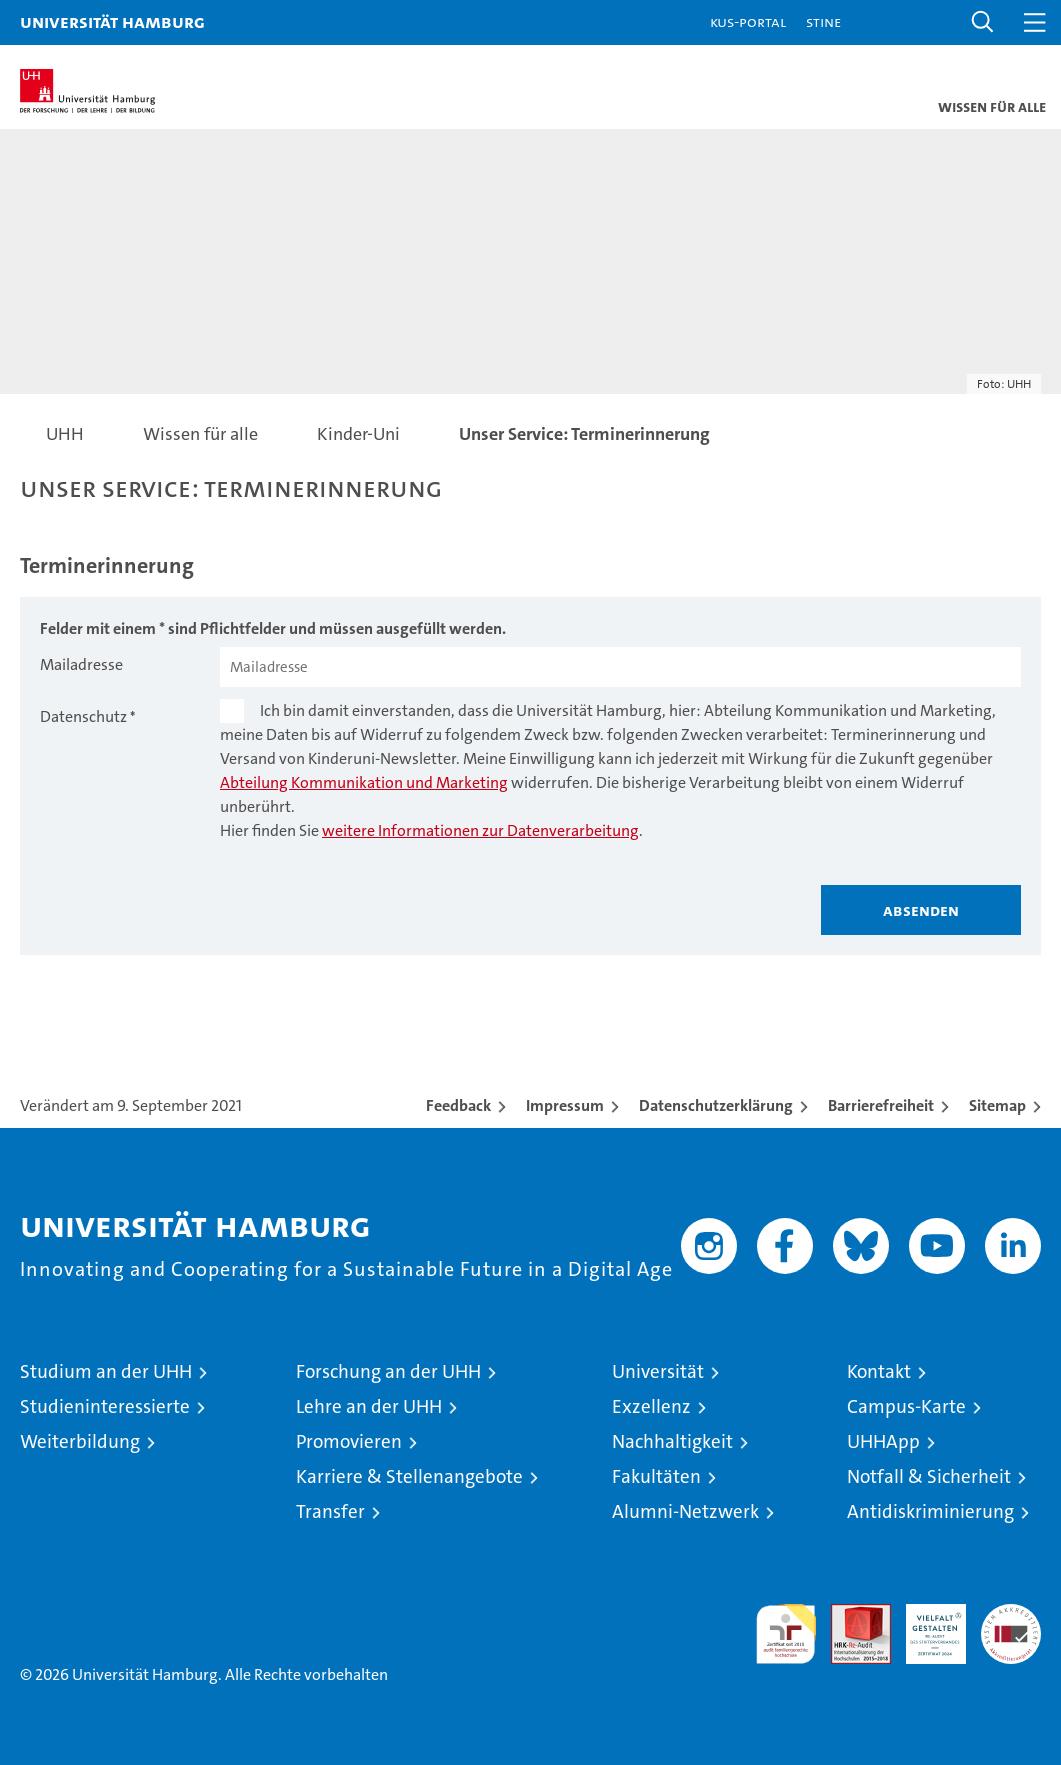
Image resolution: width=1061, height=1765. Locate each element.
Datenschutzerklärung (716, 1105)
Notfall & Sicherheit (929, 1476)
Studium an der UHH (106, 1371)
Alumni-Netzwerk (685, 1511)
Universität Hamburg (112, 21)
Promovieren (349, 1441)
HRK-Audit (925, 1625)
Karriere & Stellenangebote (409, 1476)
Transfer (330, 1511)
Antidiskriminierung (930, 1511)
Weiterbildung (80, 1441)
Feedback (458, 1105)
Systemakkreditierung (1011, 1614)
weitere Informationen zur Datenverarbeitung (480, 830)
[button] (983, 22)
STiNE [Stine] (823, 21)
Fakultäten (656, 1476)
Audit (850, 1614)
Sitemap (997, 1105)
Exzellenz (651, 1406)
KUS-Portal (748, 21)
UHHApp (883, 1441)
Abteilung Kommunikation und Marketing (364, 782)
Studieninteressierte (105, 1406)
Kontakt (879, 1371)
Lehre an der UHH (369, 1406)
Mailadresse (81, 664)
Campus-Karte (906, 1406)
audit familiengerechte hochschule (786, 1634)
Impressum (565, 1105)
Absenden (921, 910)
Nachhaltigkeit (672, 1441)
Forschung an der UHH (388, 1371)
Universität (658, 1371)
